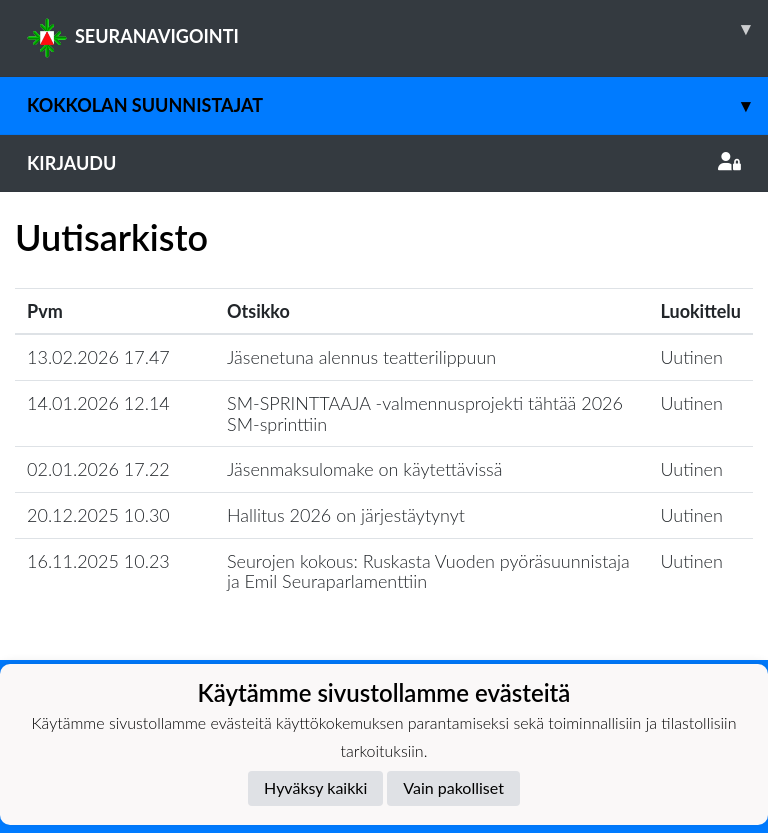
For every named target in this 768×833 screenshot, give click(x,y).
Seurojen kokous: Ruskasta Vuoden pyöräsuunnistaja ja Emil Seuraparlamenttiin (428, 571)
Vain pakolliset (453, 787)
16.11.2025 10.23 (98, 561)
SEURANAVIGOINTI (397, 29)
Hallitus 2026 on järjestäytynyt (346, 515)
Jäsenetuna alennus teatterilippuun (361, 357)
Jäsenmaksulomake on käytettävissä (364, 469)
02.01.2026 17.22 (98, 469)
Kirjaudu (384, 163)
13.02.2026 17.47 (98, 357)
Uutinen (692, 357)
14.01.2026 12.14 (98, 403)
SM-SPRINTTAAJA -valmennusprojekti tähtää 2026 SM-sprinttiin (425, 413)
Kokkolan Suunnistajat (397, 105)
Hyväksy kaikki (315, 787)
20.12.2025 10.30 (98, 515)
